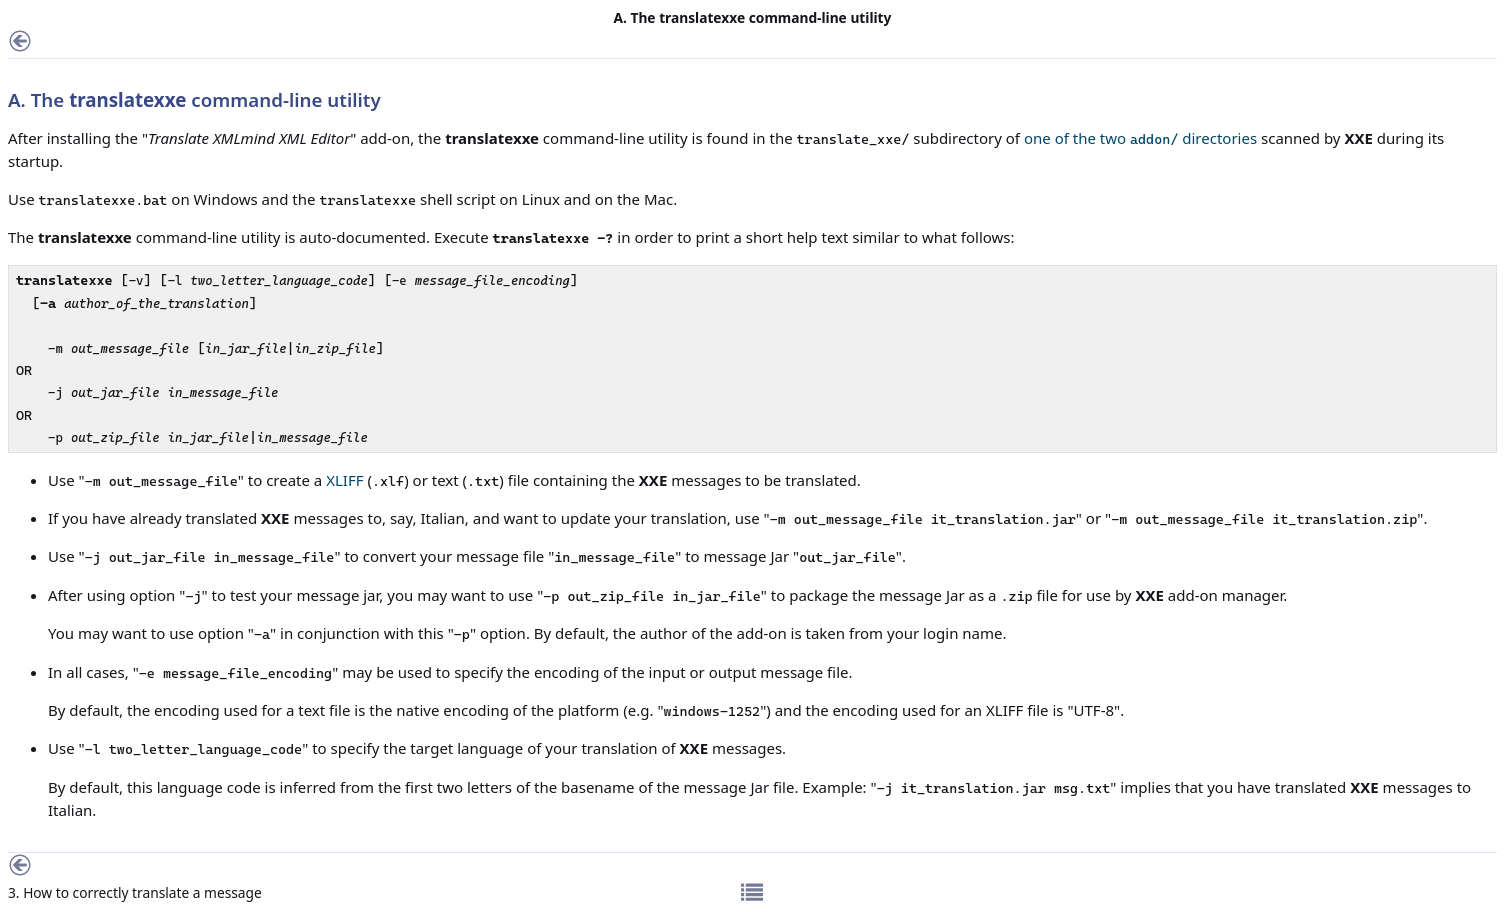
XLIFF (344, 480)
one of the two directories (1140, 138)
